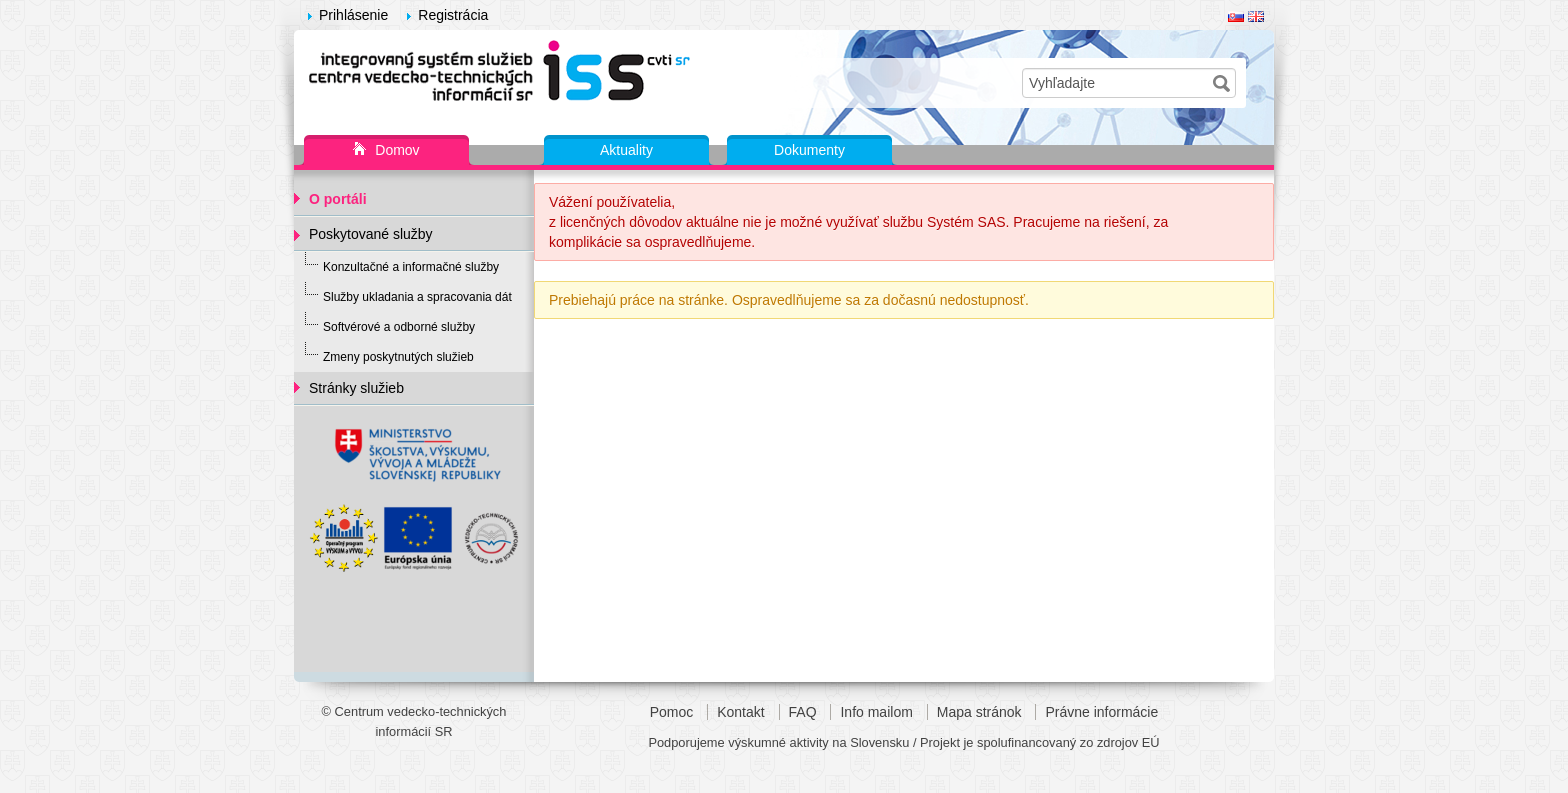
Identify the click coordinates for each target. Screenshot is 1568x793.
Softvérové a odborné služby (399, 327)
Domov (386, 151)
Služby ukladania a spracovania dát (417, 297)
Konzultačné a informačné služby (411, 267)
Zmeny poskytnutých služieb (398, 357)
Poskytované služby (371, 234)
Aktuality (626, 150)
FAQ (803, 712)
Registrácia (453, 15)
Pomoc (672, 712)
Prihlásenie (353, 15)
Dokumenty (809, 150)
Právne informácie (1101, 712)
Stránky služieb (356, 388)
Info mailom (876, 712)
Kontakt (740, 712)
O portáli (338, 199)
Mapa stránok (979, 712)
